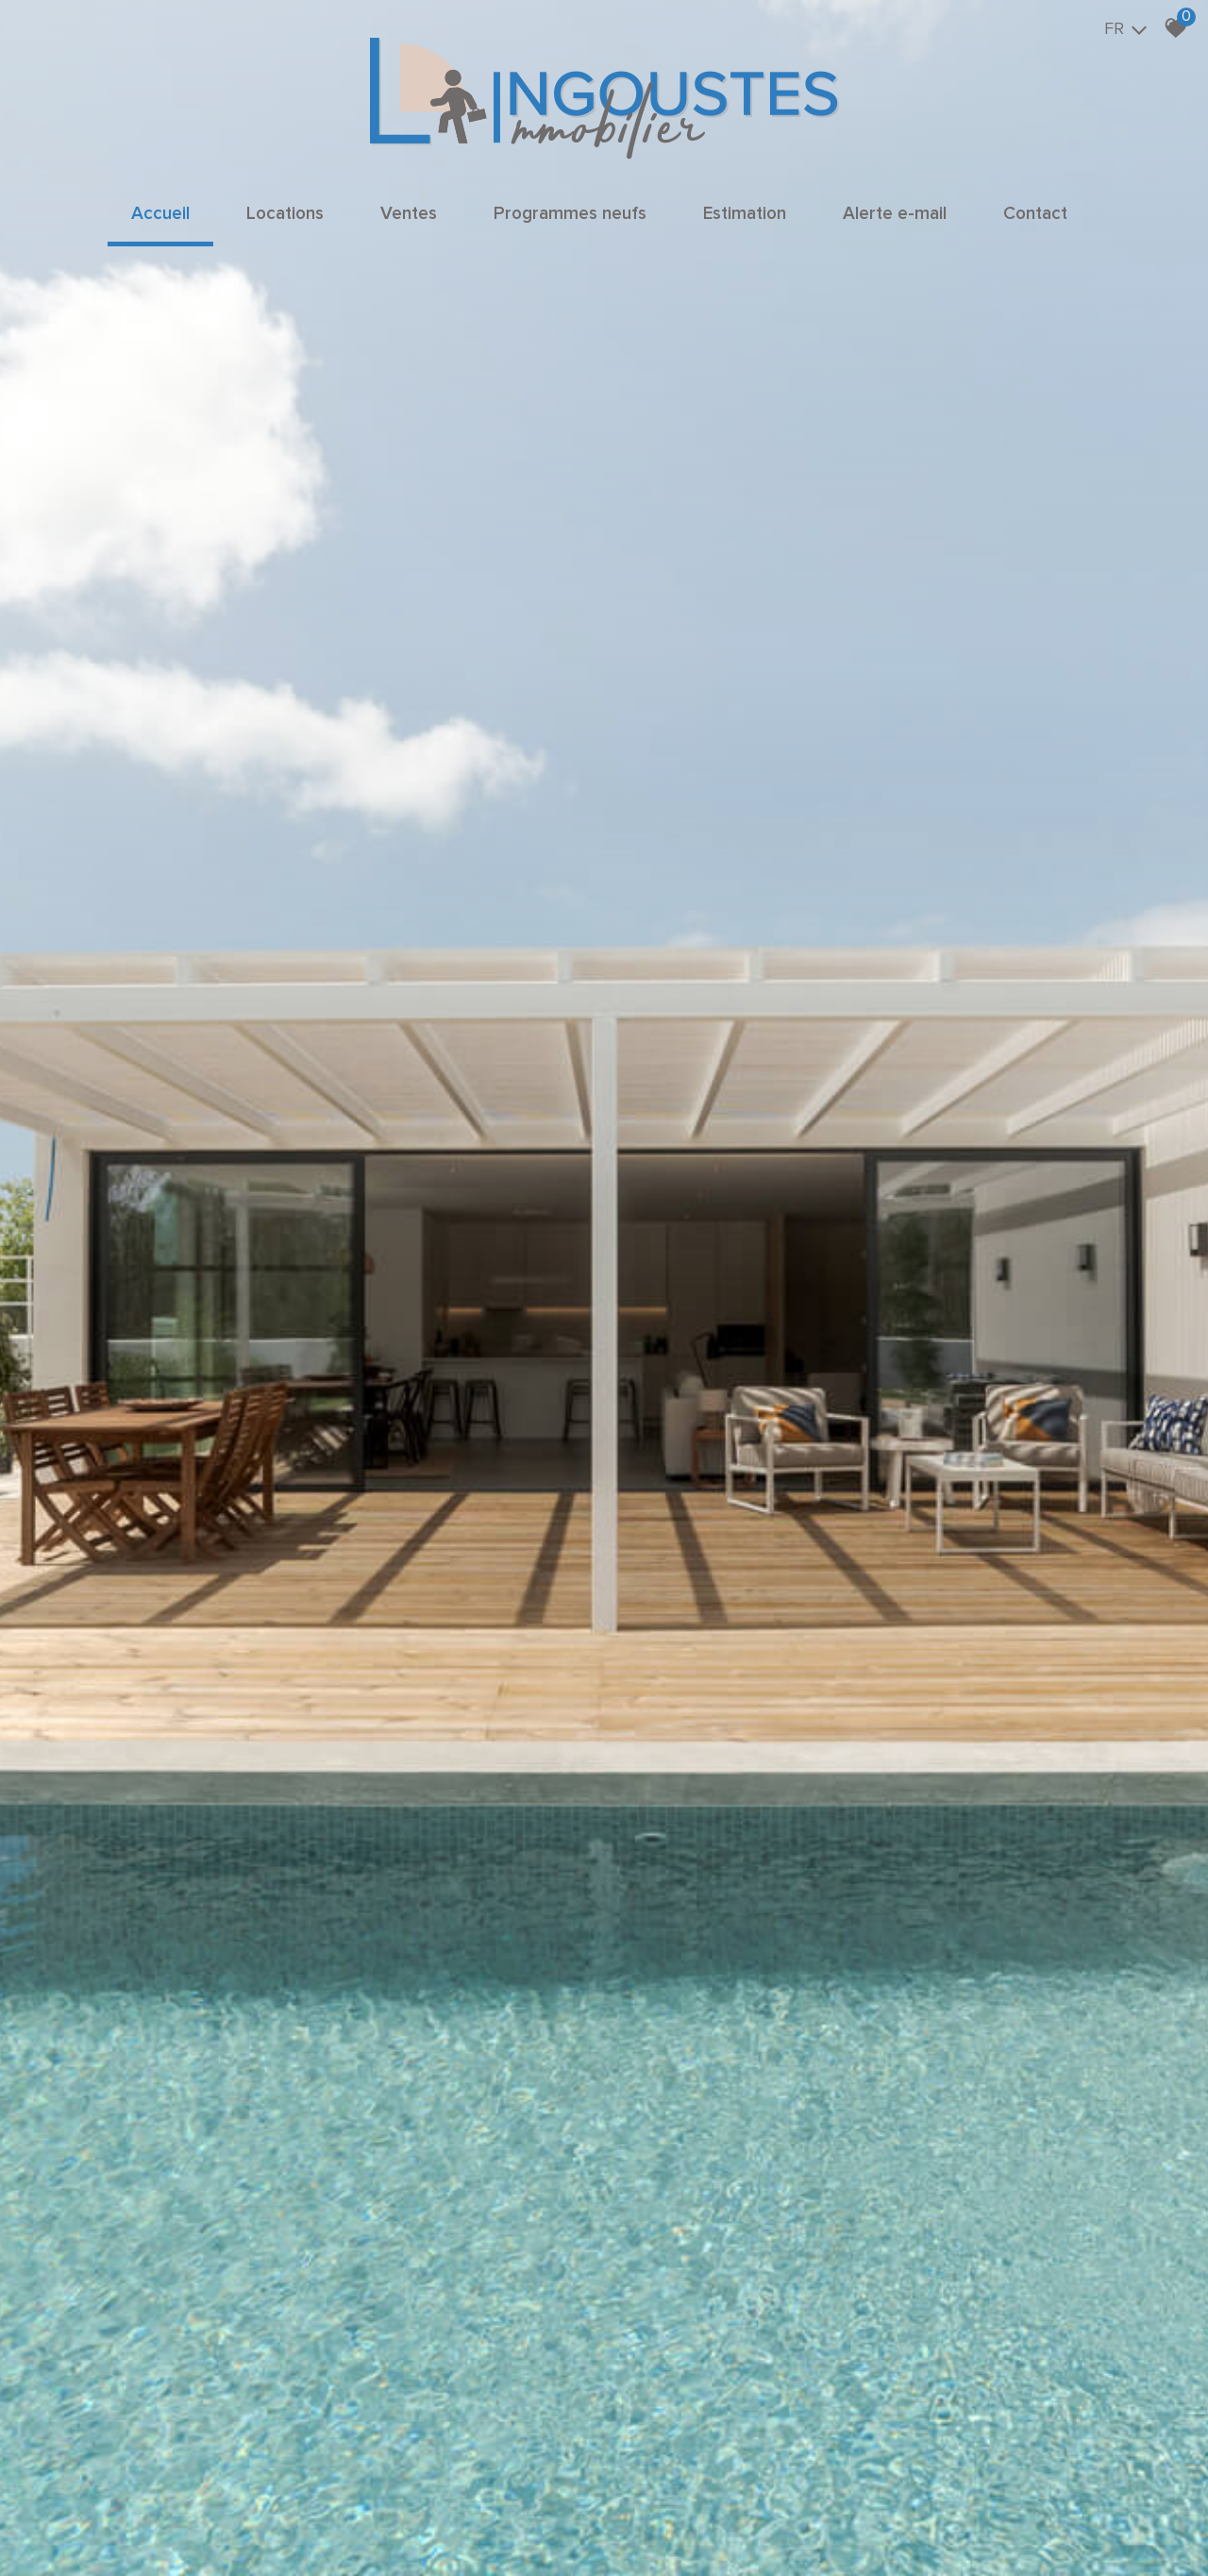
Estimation (744, 214)
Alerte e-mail (895, 214)
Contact (1035, 214)
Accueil (160, 214)
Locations (285, 214)
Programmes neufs (570, 214)
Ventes (408, 214)
